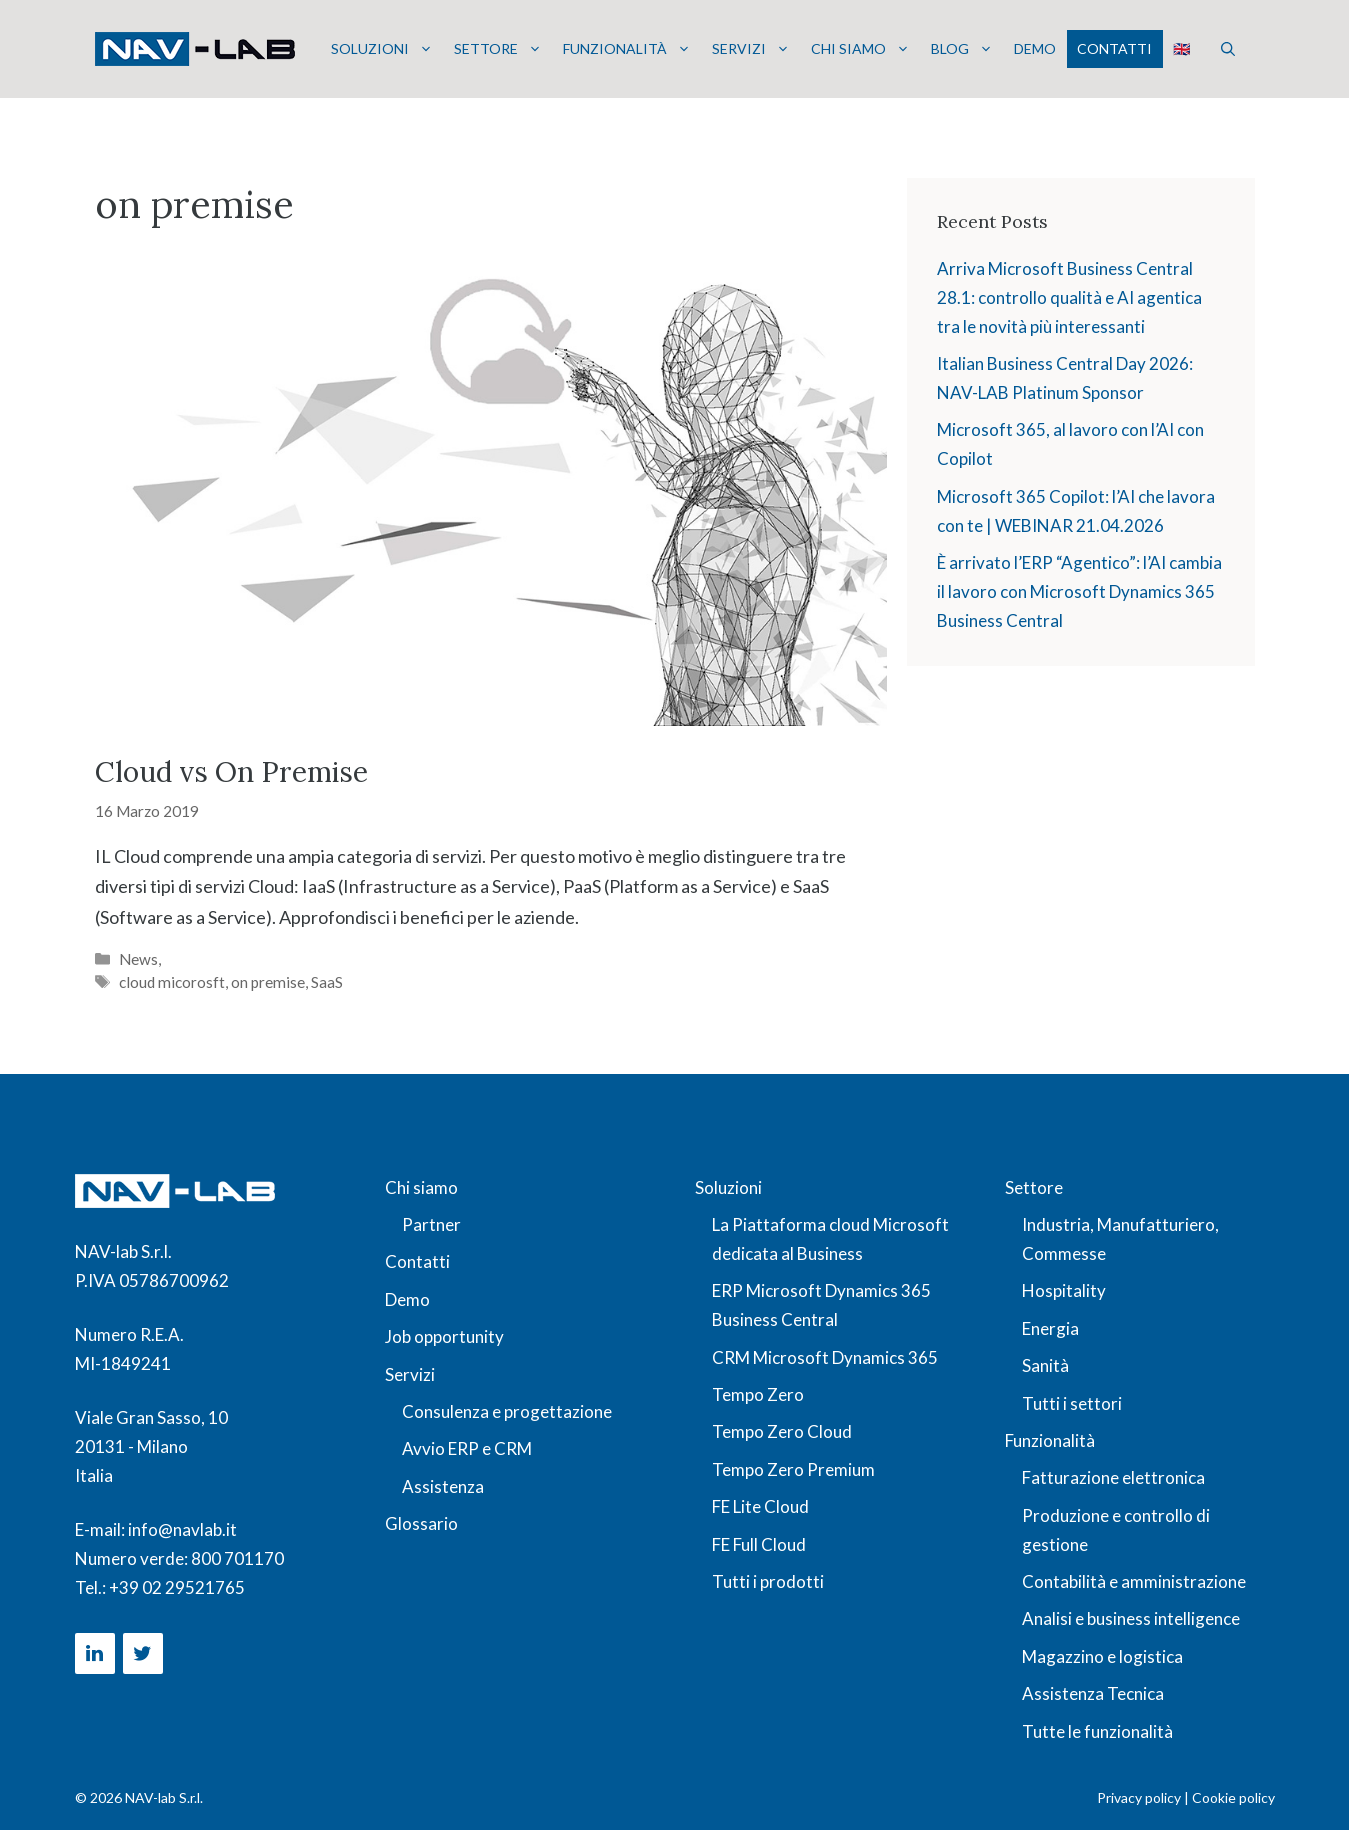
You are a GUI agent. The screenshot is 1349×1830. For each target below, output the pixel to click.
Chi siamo (860, 49)
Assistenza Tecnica (1093, 1693)
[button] (1228, 49)
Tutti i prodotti (768, 1581)
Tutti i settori (1072, 1403)
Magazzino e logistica (1102, 1656)
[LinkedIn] (95, 1653)
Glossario (421, 1523)
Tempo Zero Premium (793, 1469)
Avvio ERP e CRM (467, 1448)
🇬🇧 (1181, 48)
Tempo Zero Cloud (782, 1431)
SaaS (327, 982)
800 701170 (237, 1558)
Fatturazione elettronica (1113, 1477)
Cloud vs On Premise (231, 772)
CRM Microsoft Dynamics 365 (825, 1357)
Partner (431, 1224)
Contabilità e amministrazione (1134, 1581)
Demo (1035, 48)
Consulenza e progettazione (507, 1411)
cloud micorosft (172, 982)
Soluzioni (382, 49)
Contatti (1114, 48)
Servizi (751, 49)
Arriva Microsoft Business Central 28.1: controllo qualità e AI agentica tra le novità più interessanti (1069, 297)
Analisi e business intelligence (1131, 1618)
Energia (1050, 1328)
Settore (498, 49)
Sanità (1045, 1365)
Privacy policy (1139, 1797)
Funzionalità (627, 49)
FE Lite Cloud (760, 1506)
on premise (268, 982)
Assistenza (443, 1486)
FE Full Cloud (759, 1544)
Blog (962, 49)
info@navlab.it (182, 1529)
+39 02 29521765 (177, 1587)
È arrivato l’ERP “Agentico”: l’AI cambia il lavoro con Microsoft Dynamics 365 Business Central (1079, 591)
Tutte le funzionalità (1097, 1731)
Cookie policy (1233, 1797)
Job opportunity (444, 1336)
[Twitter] (143, 1653)
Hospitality (1064, 1290)
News (138, 959)
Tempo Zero (758, 1394)
